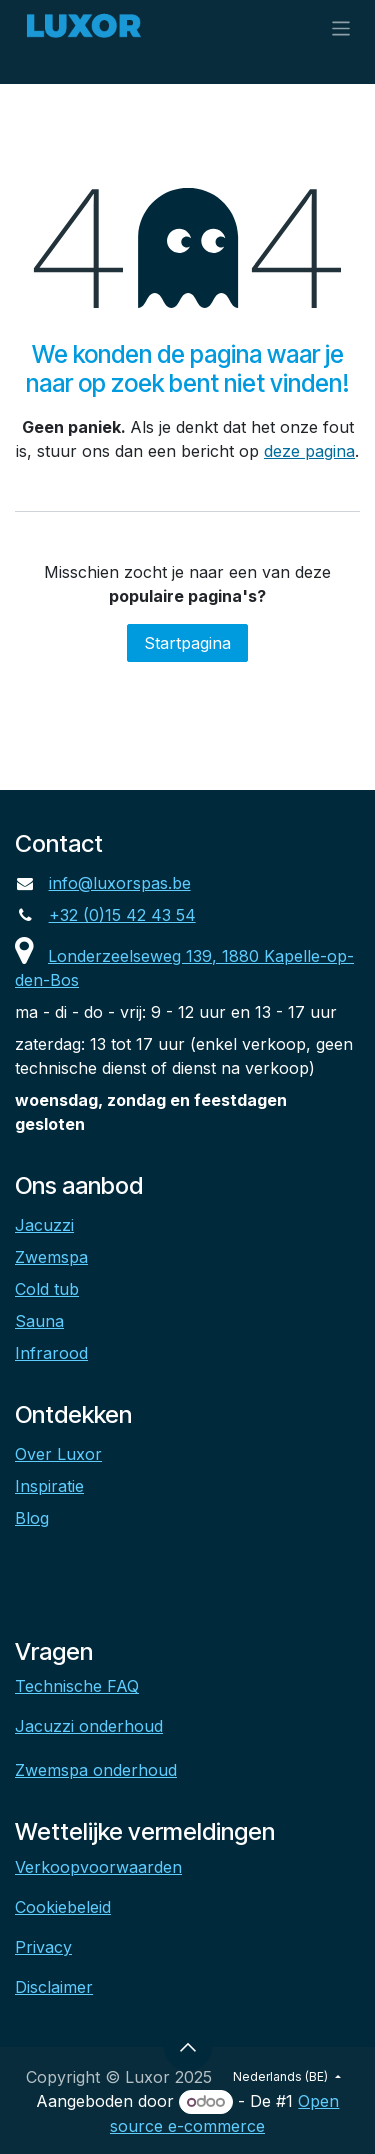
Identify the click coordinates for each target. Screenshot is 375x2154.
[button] (188, 2047)
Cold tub (47, 1289)
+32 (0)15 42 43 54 (122, 915)
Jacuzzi (44, 1225)
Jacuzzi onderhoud (89, 1726)
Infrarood (51, 1353)
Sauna (39, 1321)
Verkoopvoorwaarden (98, 1867)
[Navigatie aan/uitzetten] (341, 27)
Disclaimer (54, 1987)
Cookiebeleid (63, 1907)
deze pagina (309, 451)
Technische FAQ (77, 1686)
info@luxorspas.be (120, 883)
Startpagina (187, 643)
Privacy (43, 1947)
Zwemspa (51, 1257)
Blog (32, 1518)
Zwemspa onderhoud (96, 1770)
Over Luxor (58, 1454)
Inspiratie (49, 1486)
